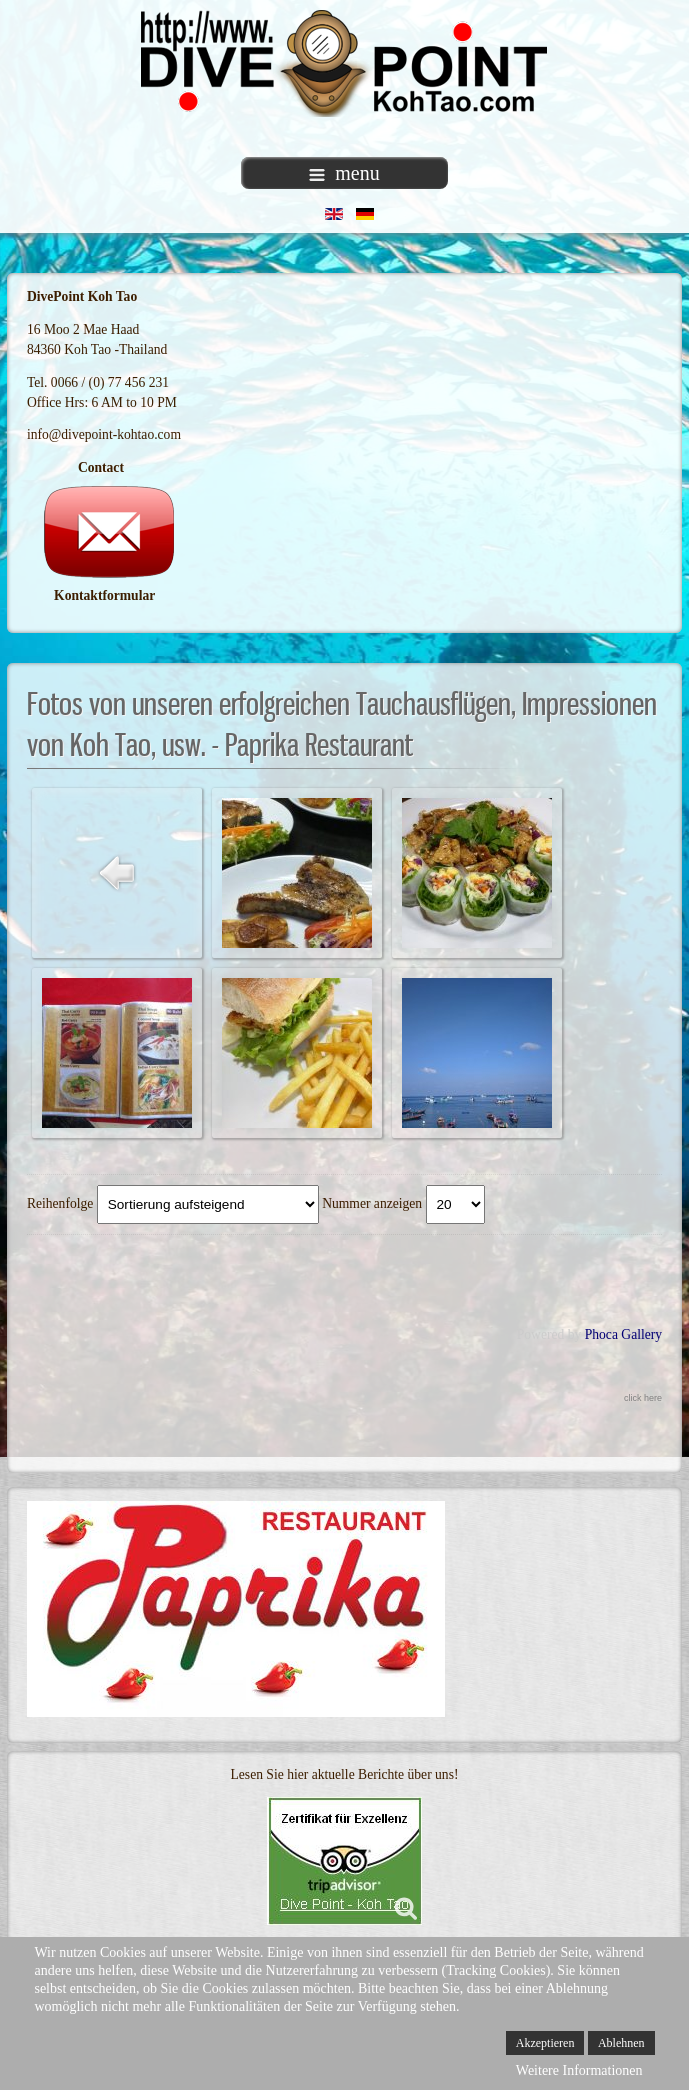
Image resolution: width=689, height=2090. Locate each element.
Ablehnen (621, 2043)
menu (344, 173)
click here (643, 1398)
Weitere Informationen (579, 2070)
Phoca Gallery (623, 1334)
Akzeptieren (545, 2043)
